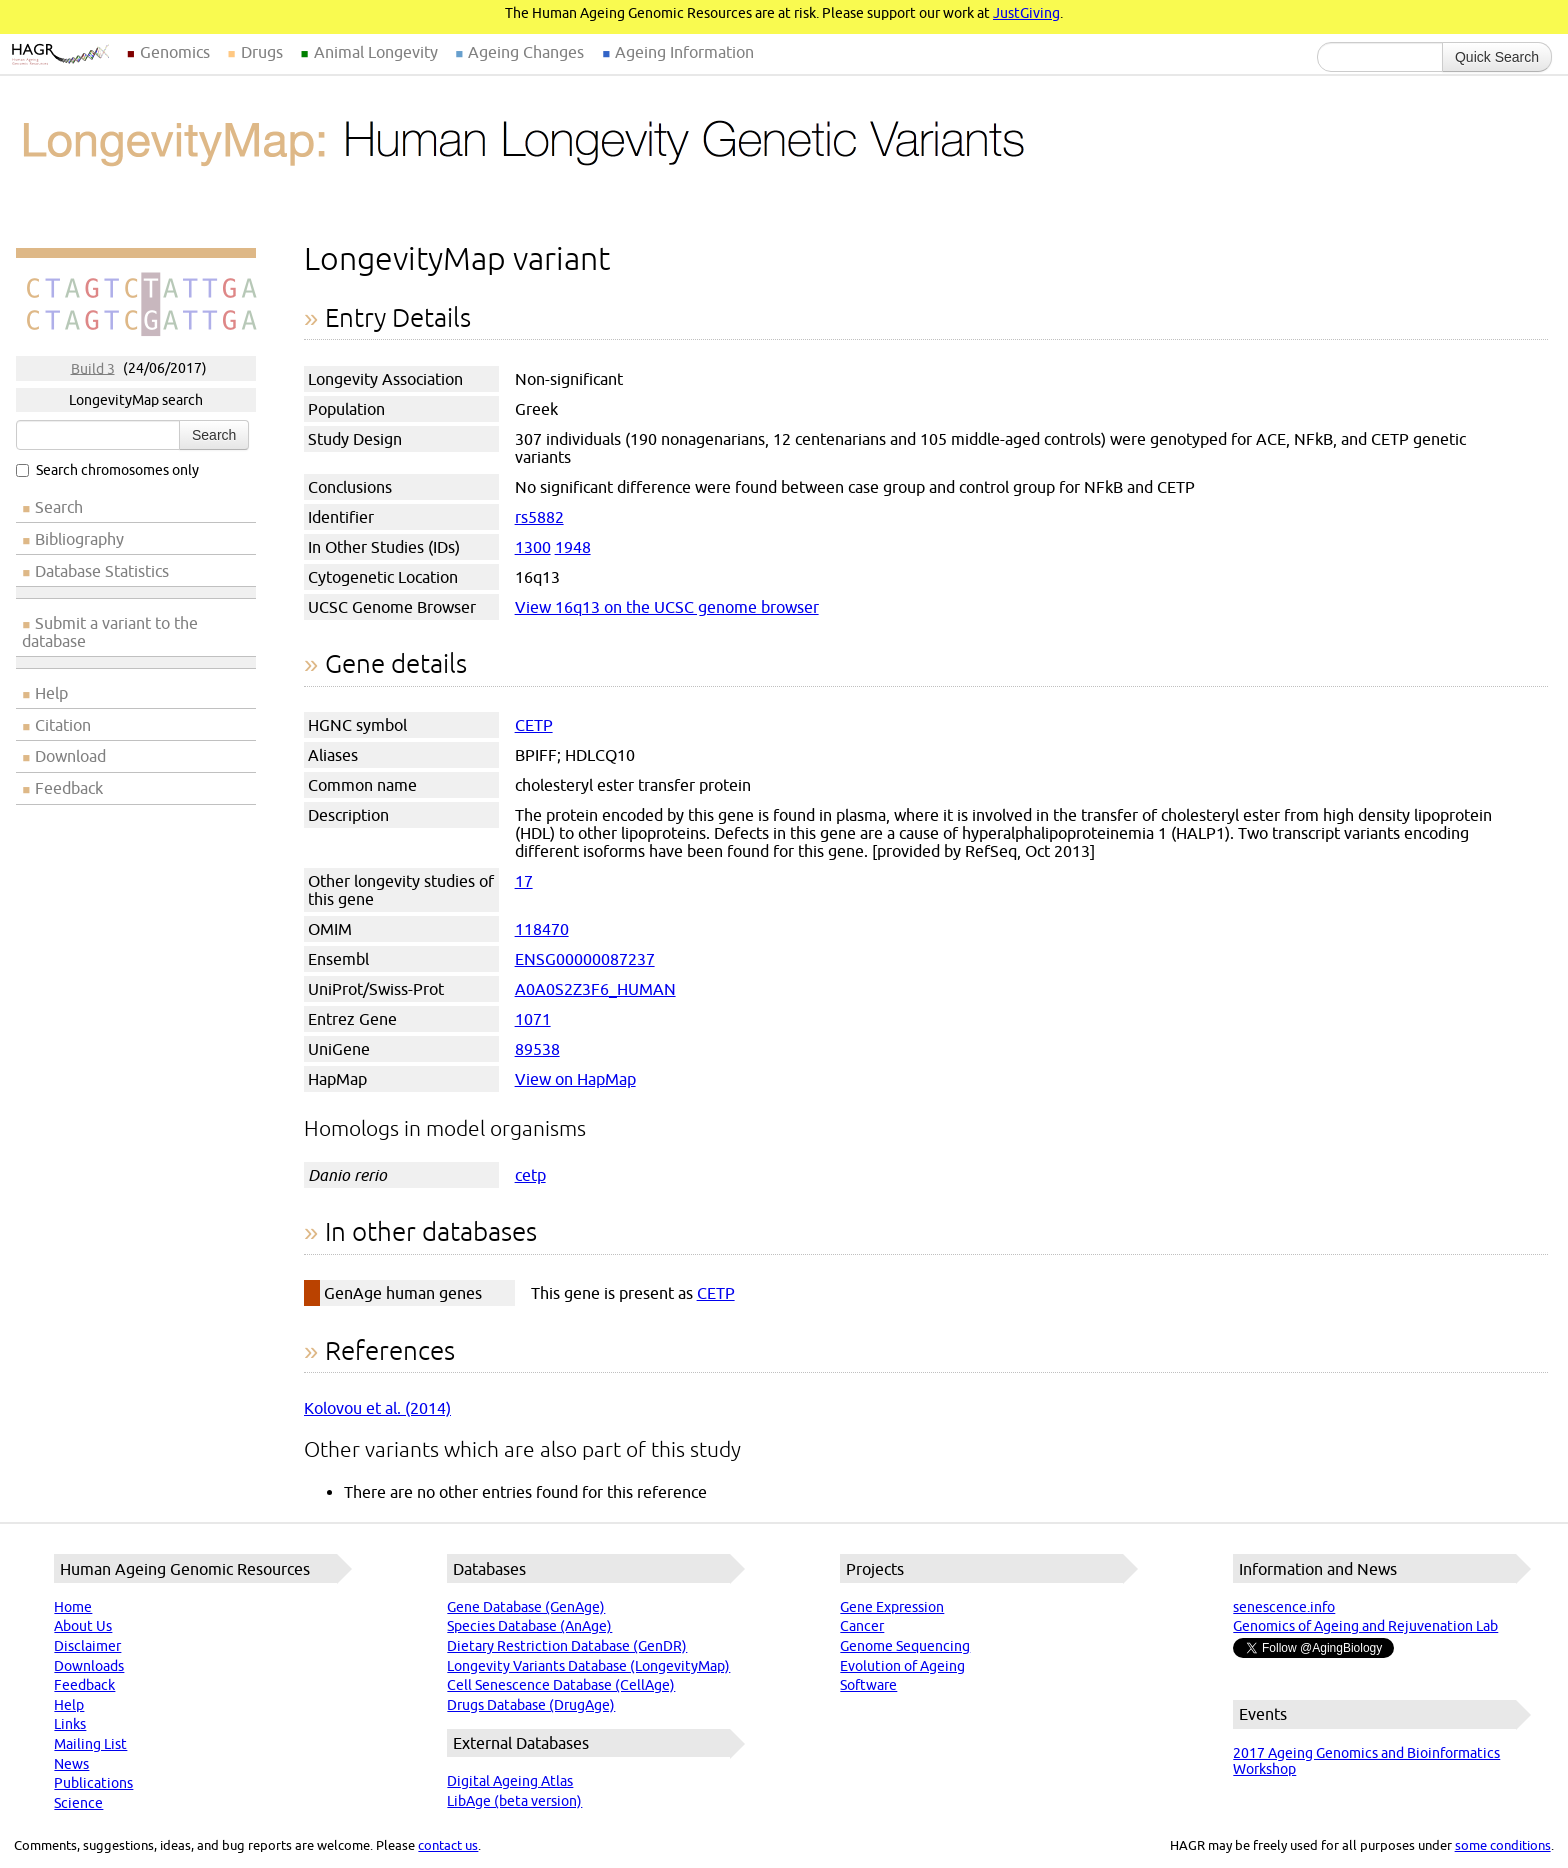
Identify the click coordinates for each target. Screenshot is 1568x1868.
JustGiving (1026, 13)
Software (868, 1685)
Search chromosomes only (107, 470)
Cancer (862, 1626)
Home (73, 1607)
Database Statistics (102, 571)
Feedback (69, 788)
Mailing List (90, 1744)
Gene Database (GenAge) (526, 1607)
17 (524, 881)
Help (51, 693)
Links (70, 1724)
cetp (530, 1175)
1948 (573, 547)
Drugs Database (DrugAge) (531, 1705)
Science (78, 1803)
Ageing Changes (526, 52)
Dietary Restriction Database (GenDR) (567, 1646)
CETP (534, 725)
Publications (93, 1783)
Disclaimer (87, 1646)
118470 (542, 929)
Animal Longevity (376, 52)
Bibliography (79, 539)
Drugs (262, 52)
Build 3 (93, 368)
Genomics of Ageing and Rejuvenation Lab (1365, 1626)
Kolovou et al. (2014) (377, 1408)
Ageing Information (684, 52)
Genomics (175, 52)
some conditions (1503, 1845)
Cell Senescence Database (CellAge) (561, 1685)
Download (70, 756)
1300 (533, 547)
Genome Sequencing (905, 1646)
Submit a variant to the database (110, 632)
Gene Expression (892, 1607)
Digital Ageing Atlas (510, 1781)
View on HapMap (575, 1079)
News (71, 1764)
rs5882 (539, 517)
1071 (533, 1019)
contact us (448, 1845)
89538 (537, 1049)
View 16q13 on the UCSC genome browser (667, 607)
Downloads (89, 1666)
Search (214, 435)
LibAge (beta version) (514, 1801)
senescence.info (1284, 1607)
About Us (83, 1626)
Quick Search (1497, 57)
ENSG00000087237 (585, 959)
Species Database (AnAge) (529, 1626)
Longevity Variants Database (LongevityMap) (588, 1666)
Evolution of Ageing (902, 1666)
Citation (63, 725)
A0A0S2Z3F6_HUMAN (595, 989)
